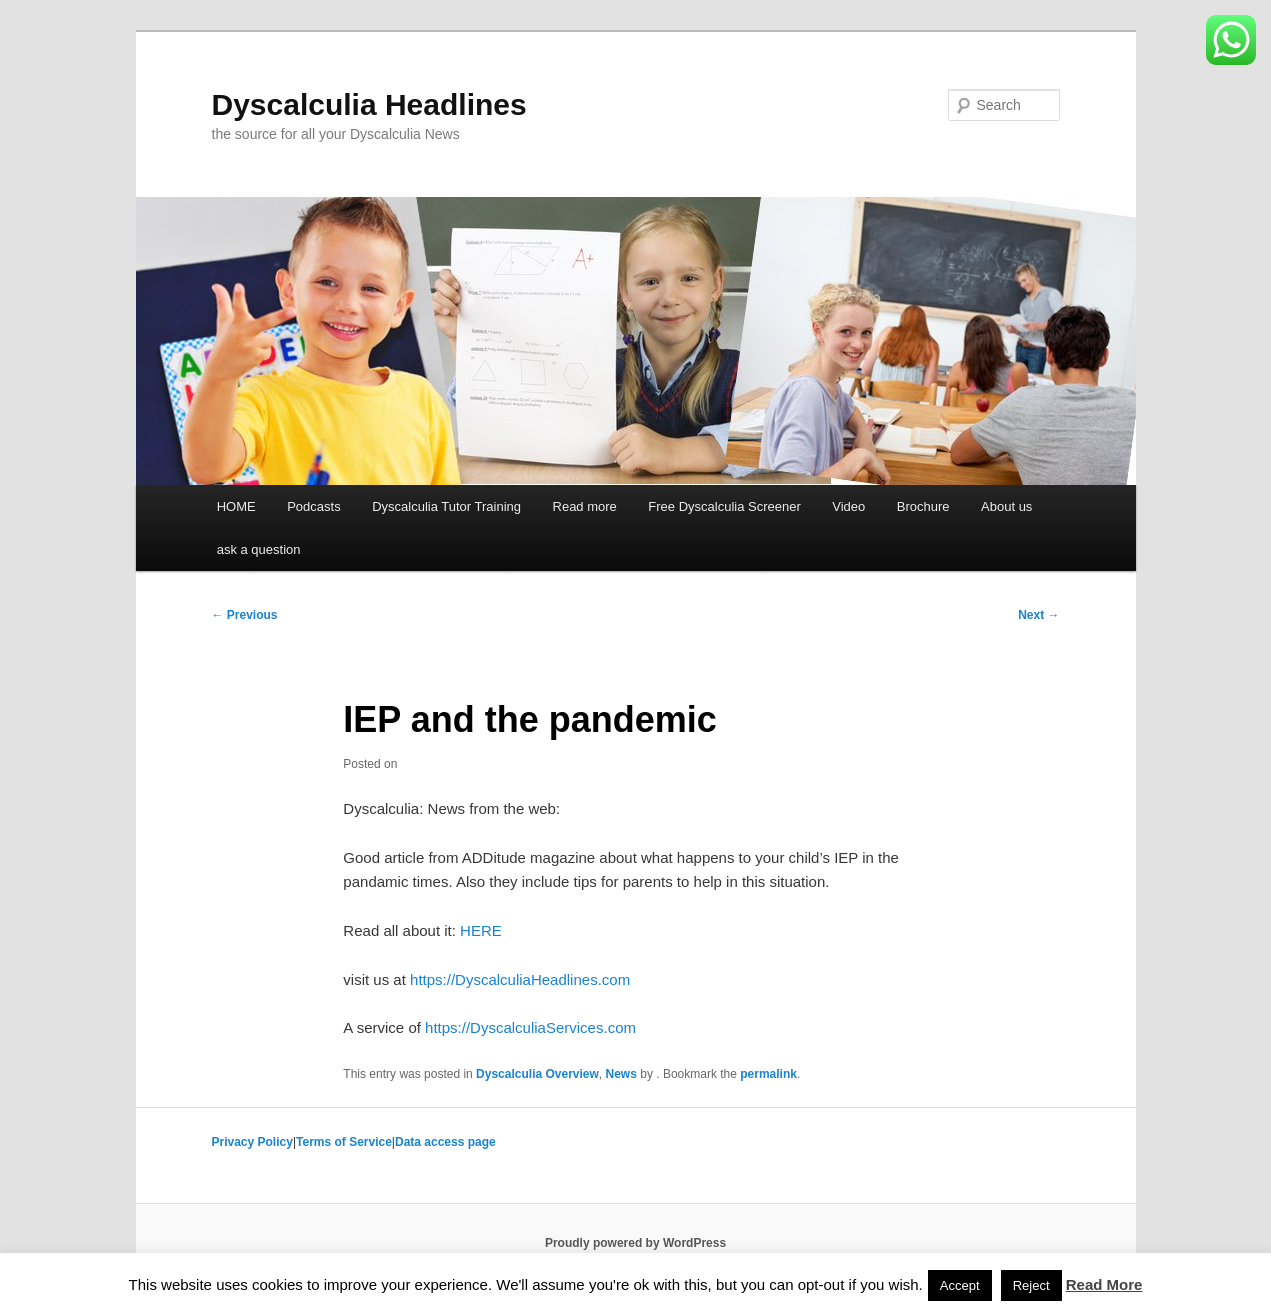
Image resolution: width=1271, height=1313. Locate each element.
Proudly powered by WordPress (635, 1243)
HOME (236, 506)
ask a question (259, 549)
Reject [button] (1031, 1285)
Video (848, 506)
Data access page (445, 1142)
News (621, 1074)
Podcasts (313, 506)
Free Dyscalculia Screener (724, 506)
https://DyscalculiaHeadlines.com (520, 979)
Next (1038, 615)
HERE (481, 930)
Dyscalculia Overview (537, 1074)
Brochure (923, 506)
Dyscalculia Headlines (369, 104)
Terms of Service (344, 1142)
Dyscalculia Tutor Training (446, 506)
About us (1006, 506)
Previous (245, 615)
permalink (768, 1074)
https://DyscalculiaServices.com (530, 1027)
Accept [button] (960, 1285)
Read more (585, 506)
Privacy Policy (252, 1142)
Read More (1104, 1284)
